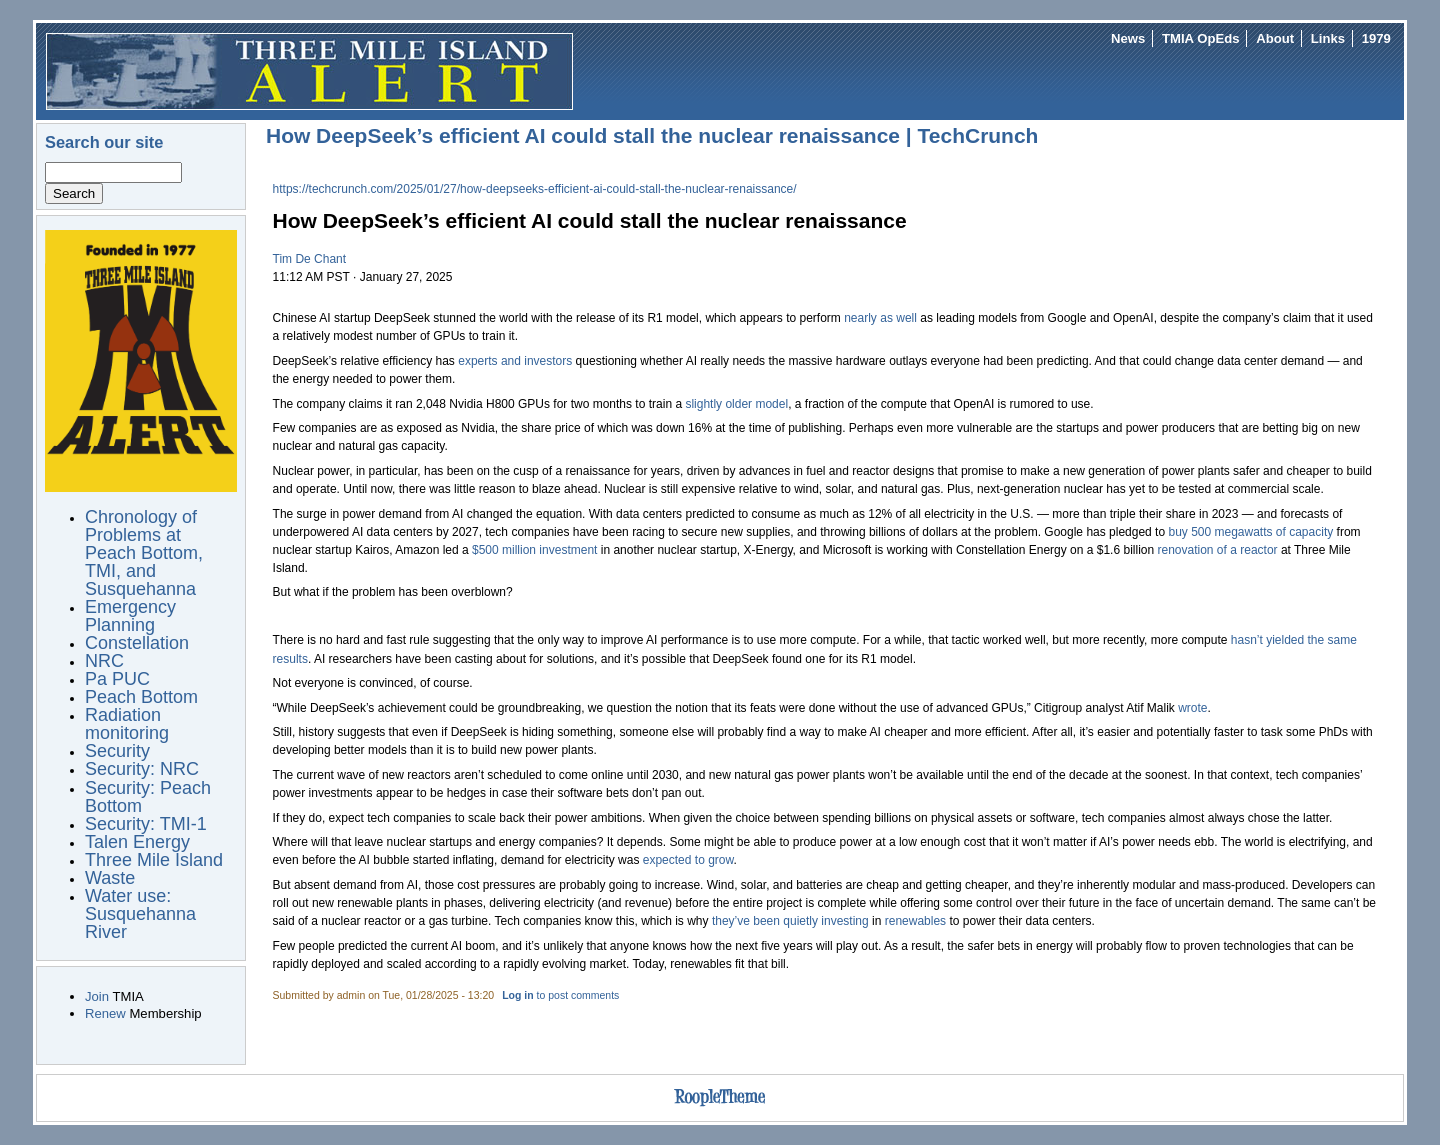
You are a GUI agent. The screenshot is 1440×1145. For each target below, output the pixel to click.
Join (97, 996)
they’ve (731, 921)
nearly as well (880, 318)
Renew (105, 1013)
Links (1328, 38)
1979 (1376, 38)
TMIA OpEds (1200, 38)
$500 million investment (534, 550)
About (1275, 38)
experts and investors (515, 361)
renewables (915, 921)
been (766, 921)
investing (844, 921)
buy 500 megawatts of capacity (1250, 532)
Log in (517, 995)
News (1128, 38)
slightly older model (736, 404)
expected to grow (688, 860)
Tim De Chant (310, 259)
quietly (800, 921)
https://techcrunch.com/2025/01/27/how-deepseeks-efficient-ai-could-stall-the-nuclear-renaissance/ (535, 189)
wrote (1192, 708)
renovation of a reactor (1217, 550)
